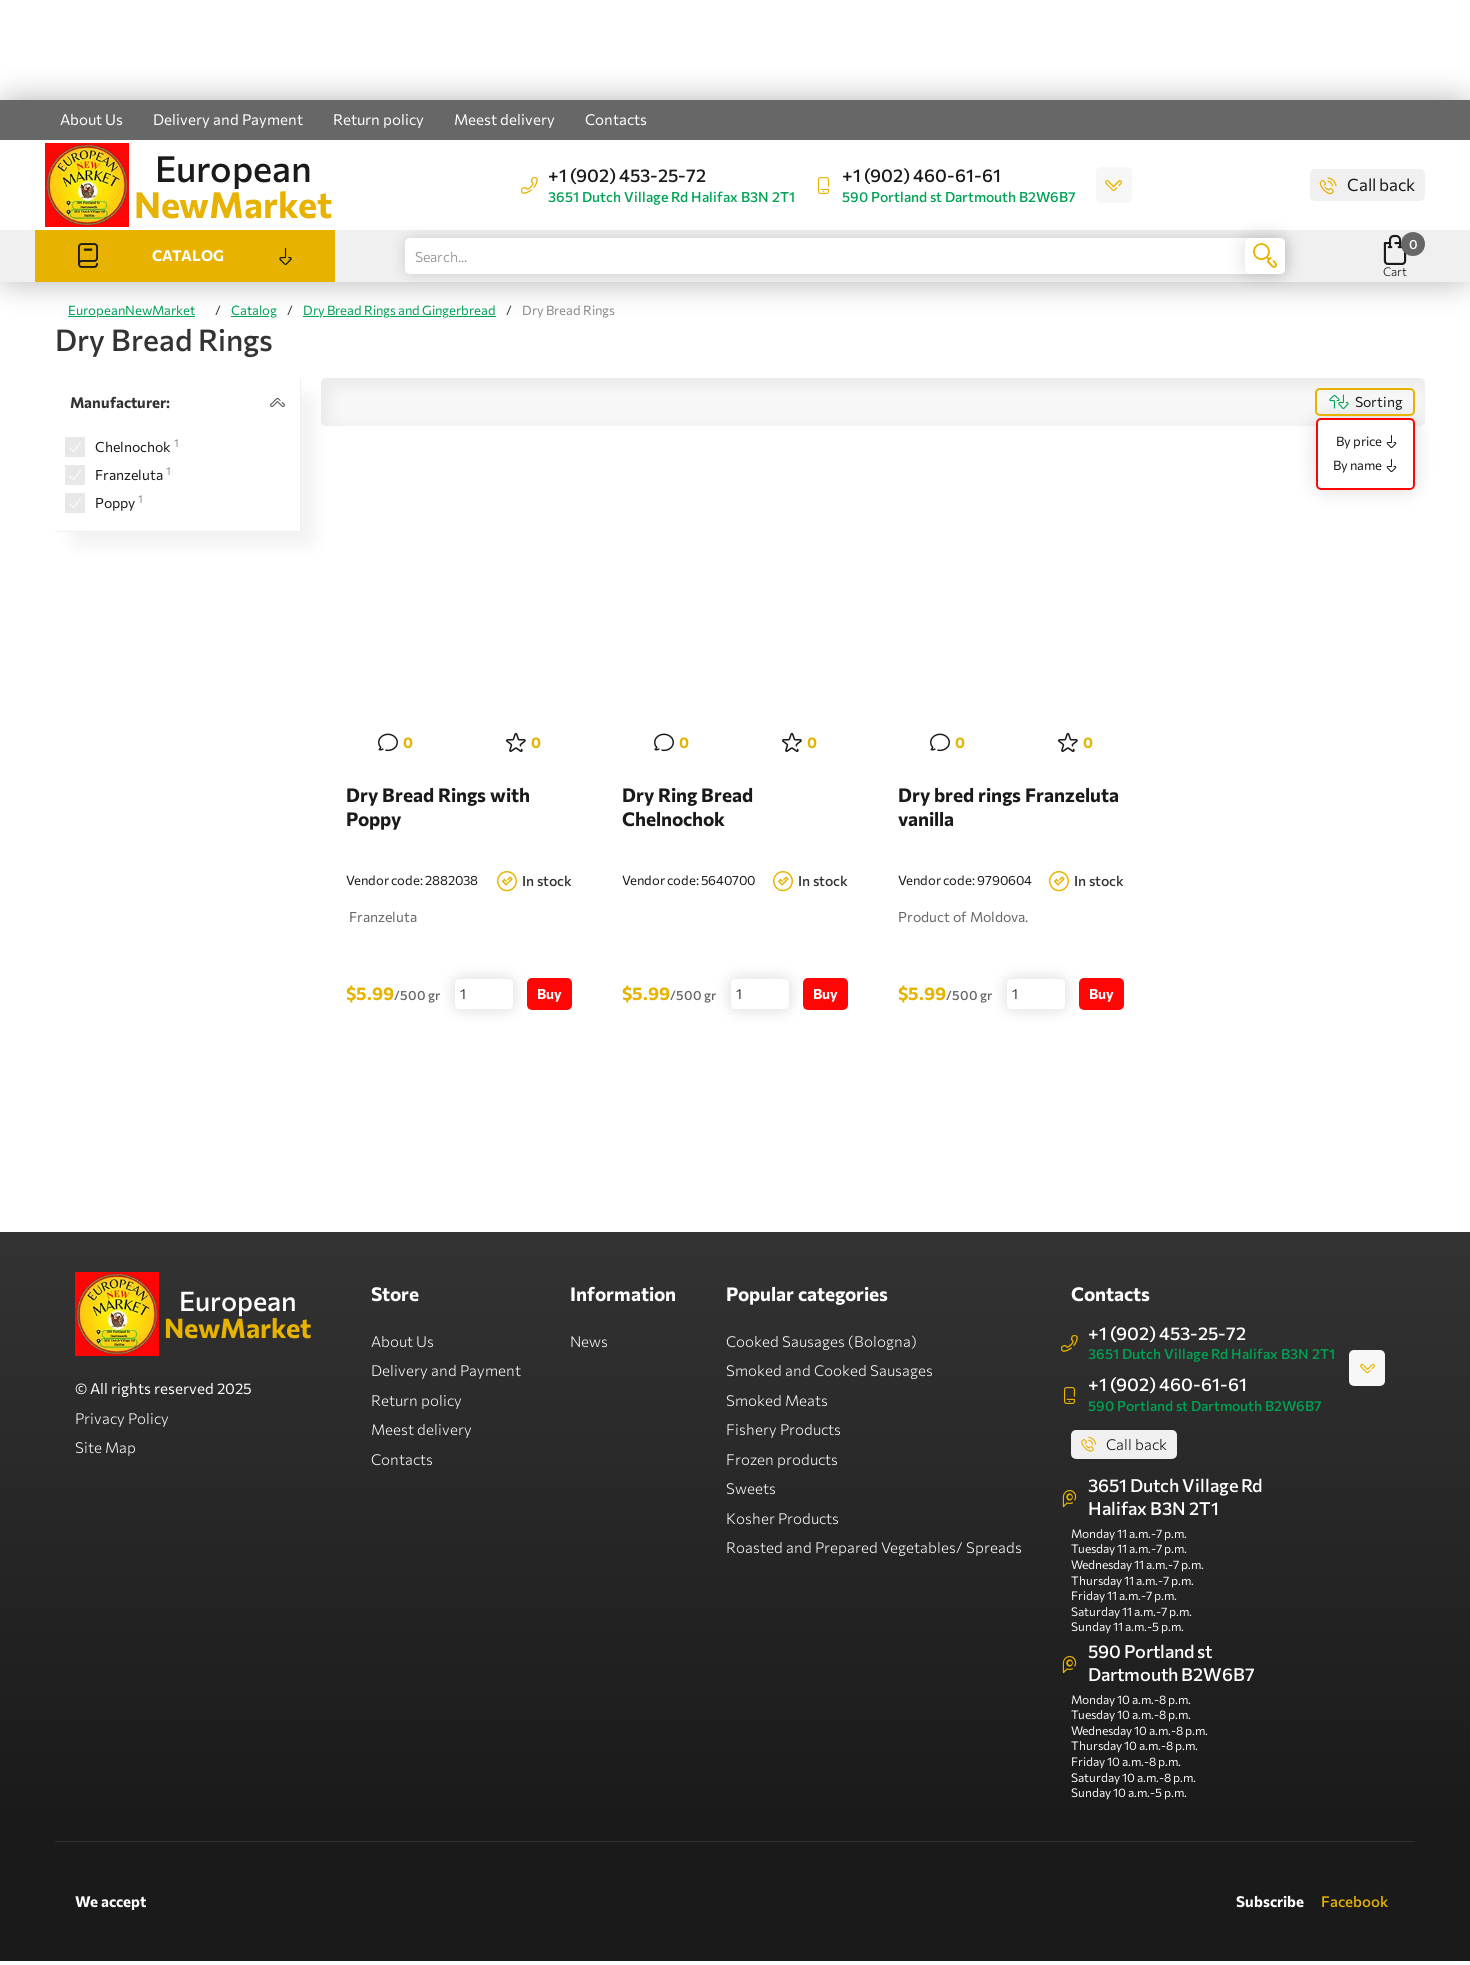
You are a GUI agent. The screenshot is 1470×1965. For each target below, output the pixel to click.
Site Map (105, 1450)
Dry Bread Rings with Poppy (438, 810)
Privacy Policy (122, 1421)
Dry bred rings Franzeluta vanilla (1008, 810)
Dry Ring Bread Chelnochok (687, 810)
